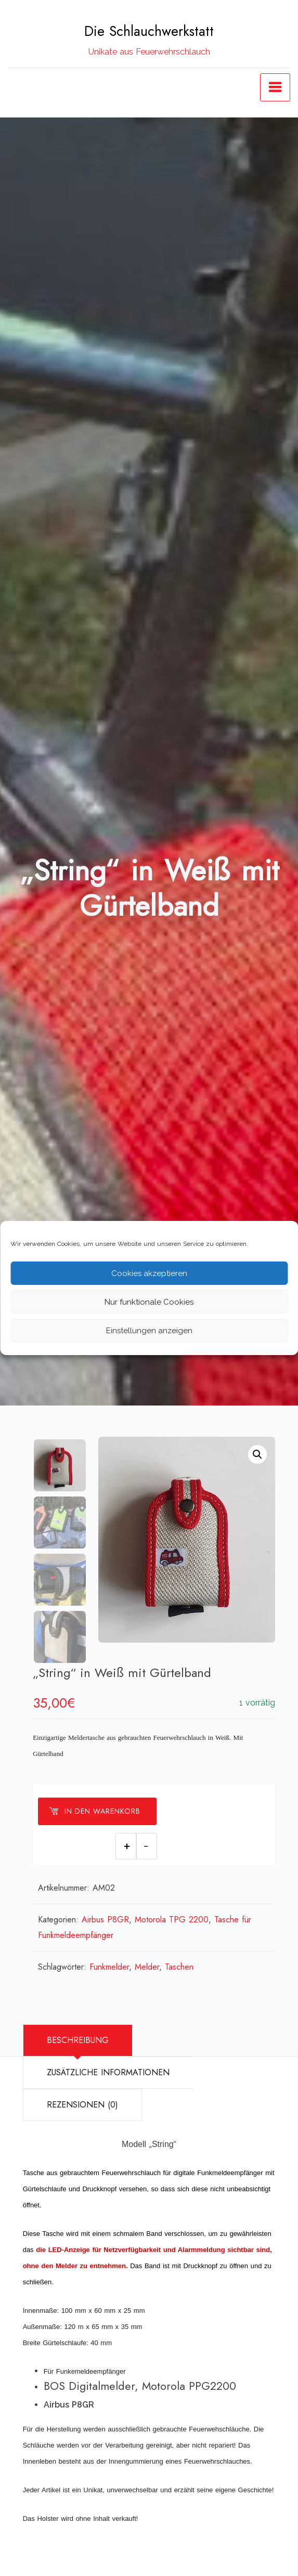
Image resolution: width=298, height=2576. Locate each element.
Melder (147, 1967)
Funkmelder (109, 1967)
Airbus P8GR (105, 1920)
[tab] (77, 2040)
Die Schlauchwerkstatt (149, 31)
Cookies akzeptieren (149, 1273)
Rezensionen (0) (82, 2105)
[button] (257, 1454)
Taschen (179, 1967)
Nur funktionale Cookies (149, 1302)
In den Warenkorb (95, 1811)
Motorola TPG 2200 (172, 1920)
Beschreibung (78, 2040)
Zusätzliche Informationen (108, 2072)
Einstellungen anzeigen (149, 1330)
